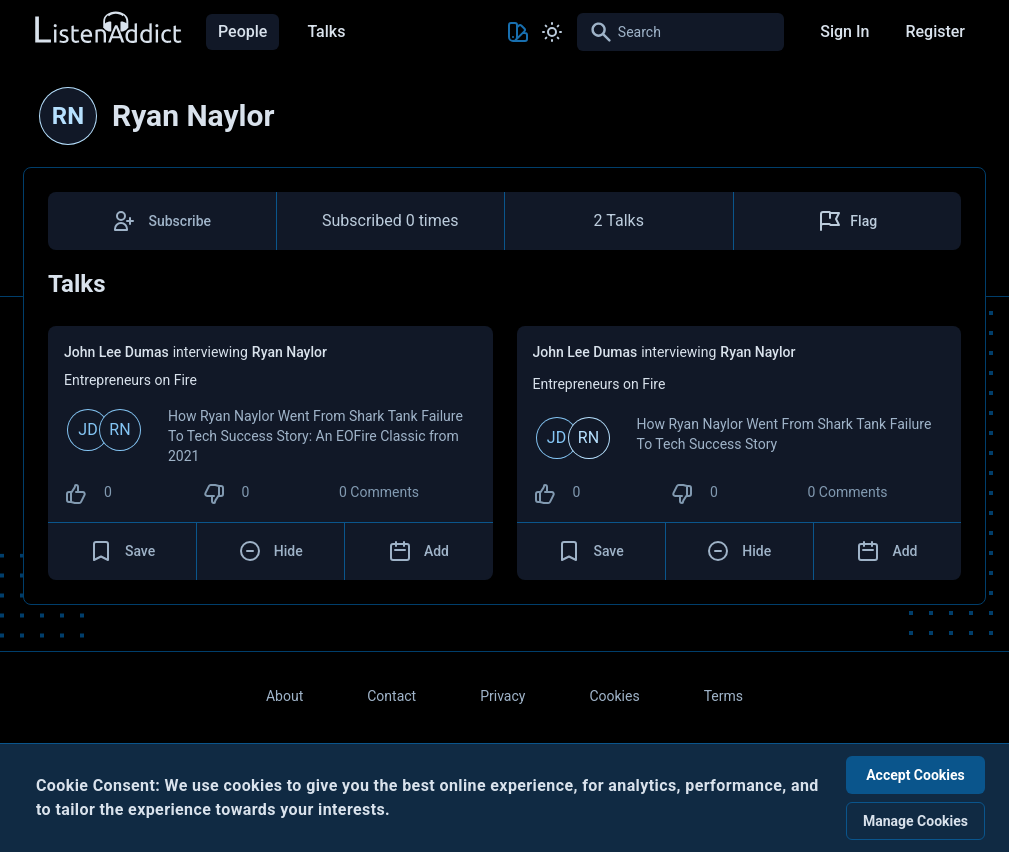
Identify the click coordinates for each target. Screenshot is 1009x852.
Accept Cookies (915, 775)
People (242, 31)
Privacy (502, 696)
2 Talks (619, 220)
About (284, 696)
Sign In (844, 31)
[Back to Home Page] (107, 28)
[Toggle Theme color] (518, 32)
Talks (326, 31)
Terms (723, 696)
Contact (391, 696)
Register (935, 31)
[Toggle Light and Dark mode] (552, 32)
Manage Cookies (915, 821)
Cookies (614, 696)
